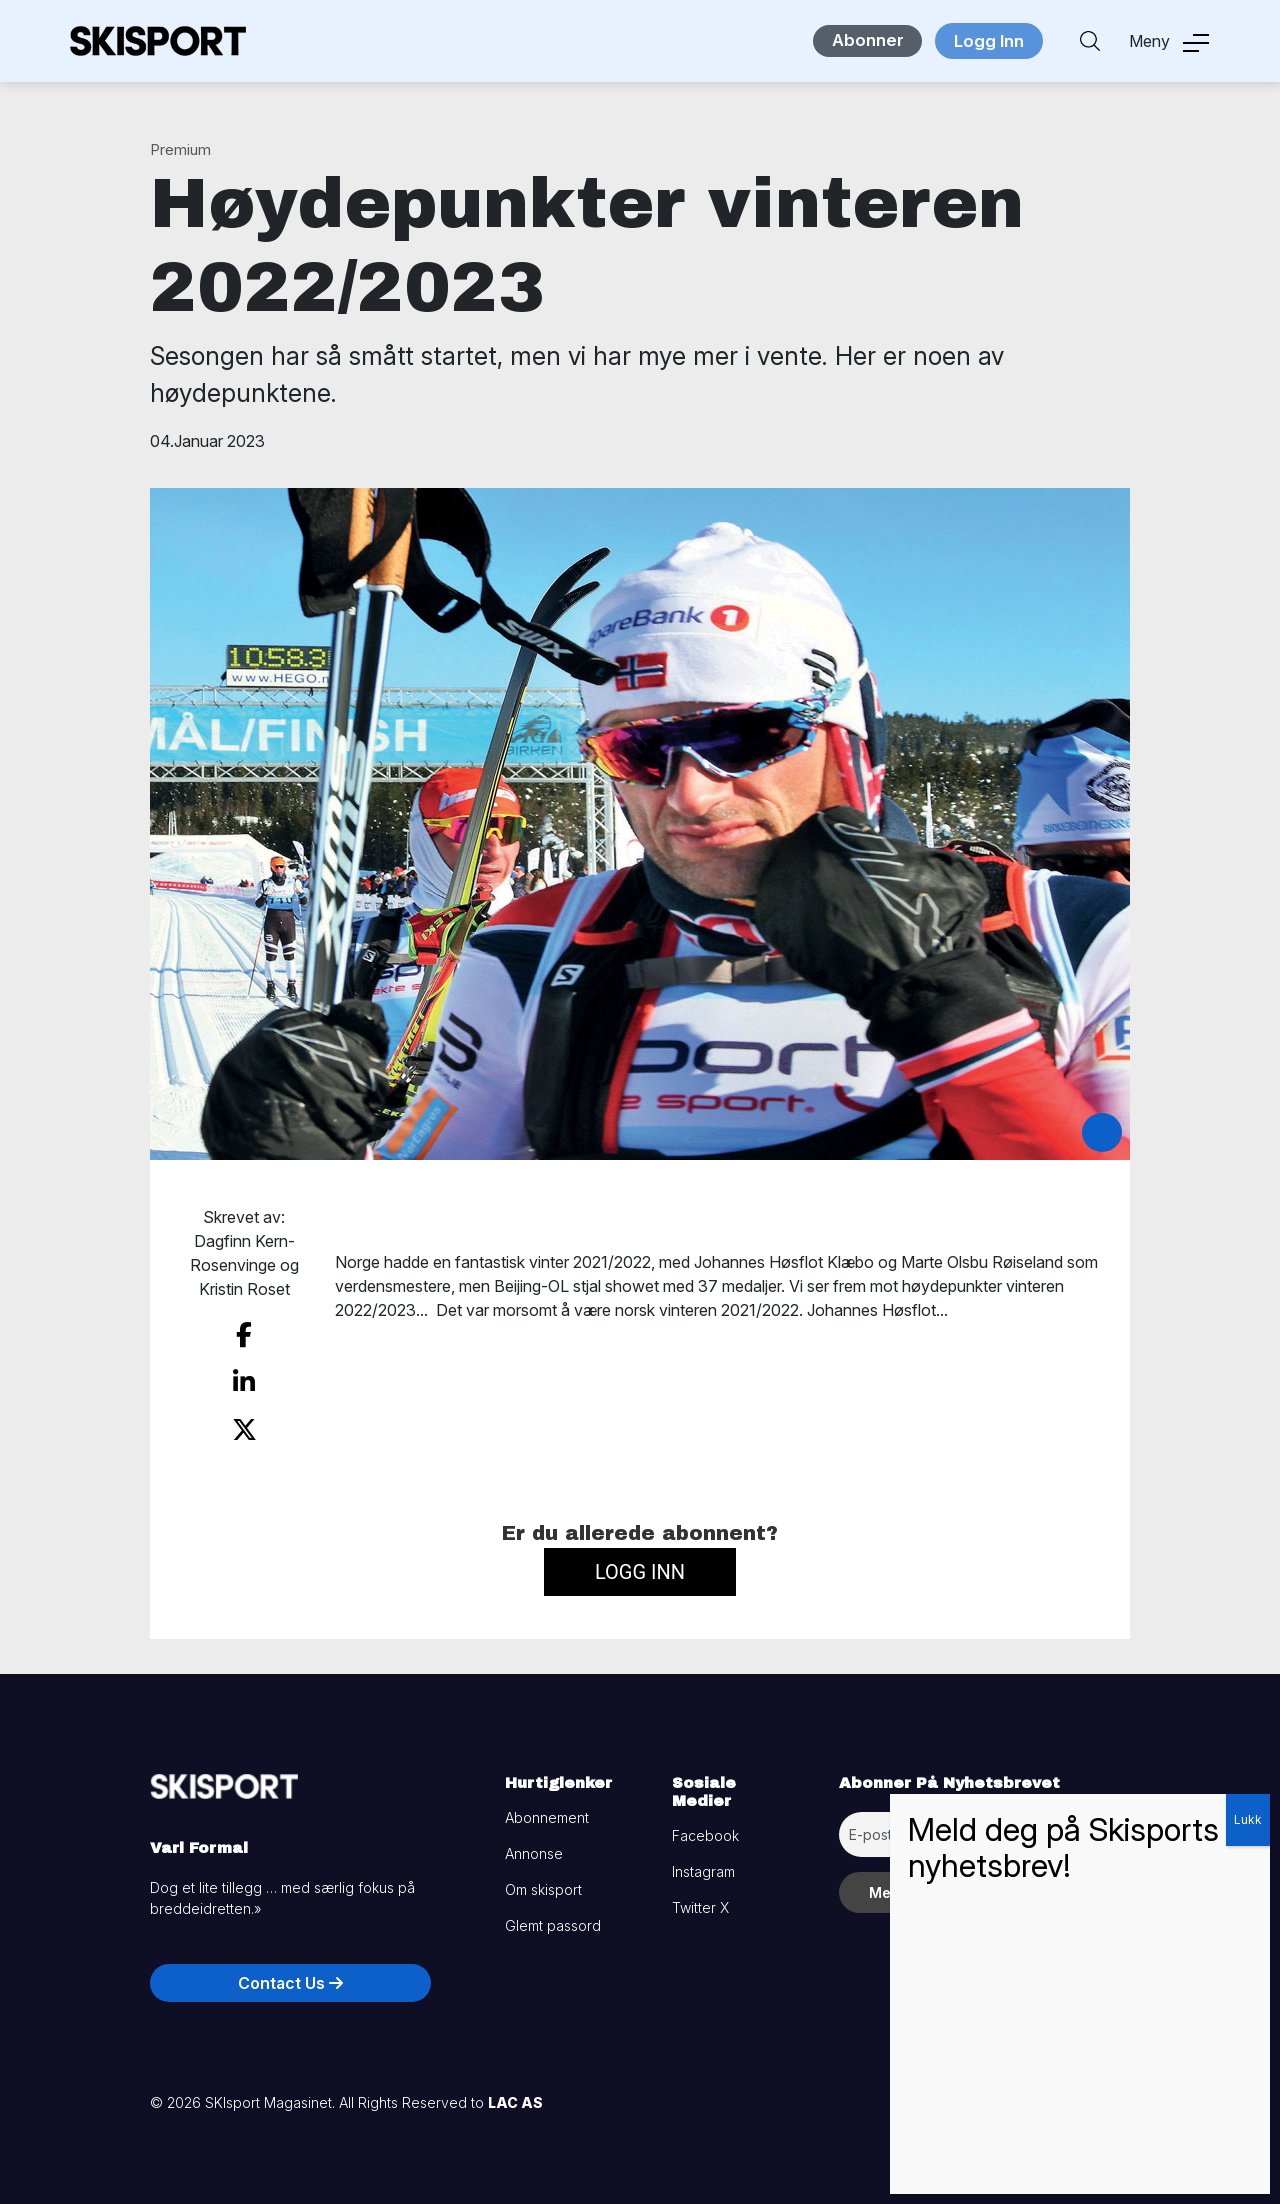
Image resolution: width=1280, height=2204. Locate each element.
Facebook (705, 1826)
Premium (180, 149)
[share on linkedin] (244, 1378)
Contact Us (290, 1974)
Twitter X (700, 1898)
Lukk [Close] (1248, 1819)
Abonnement (547, 1808)
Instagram (703, 1862)
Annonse (534, 1844)
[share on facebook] (244, 1334)
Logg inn (640, 1563)
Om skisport (543, 1880)
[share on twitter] (244, 1423)
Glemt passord (553, 1916)
